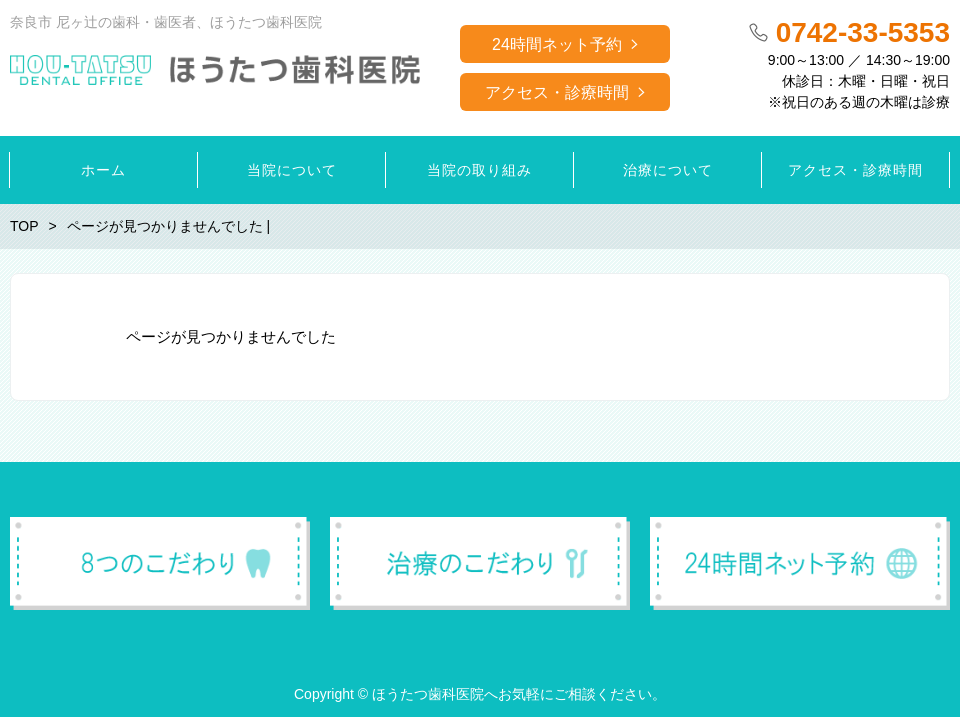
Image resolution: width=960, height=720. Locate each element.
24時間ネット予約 (557, 44)
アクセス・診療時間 (557, 92)
